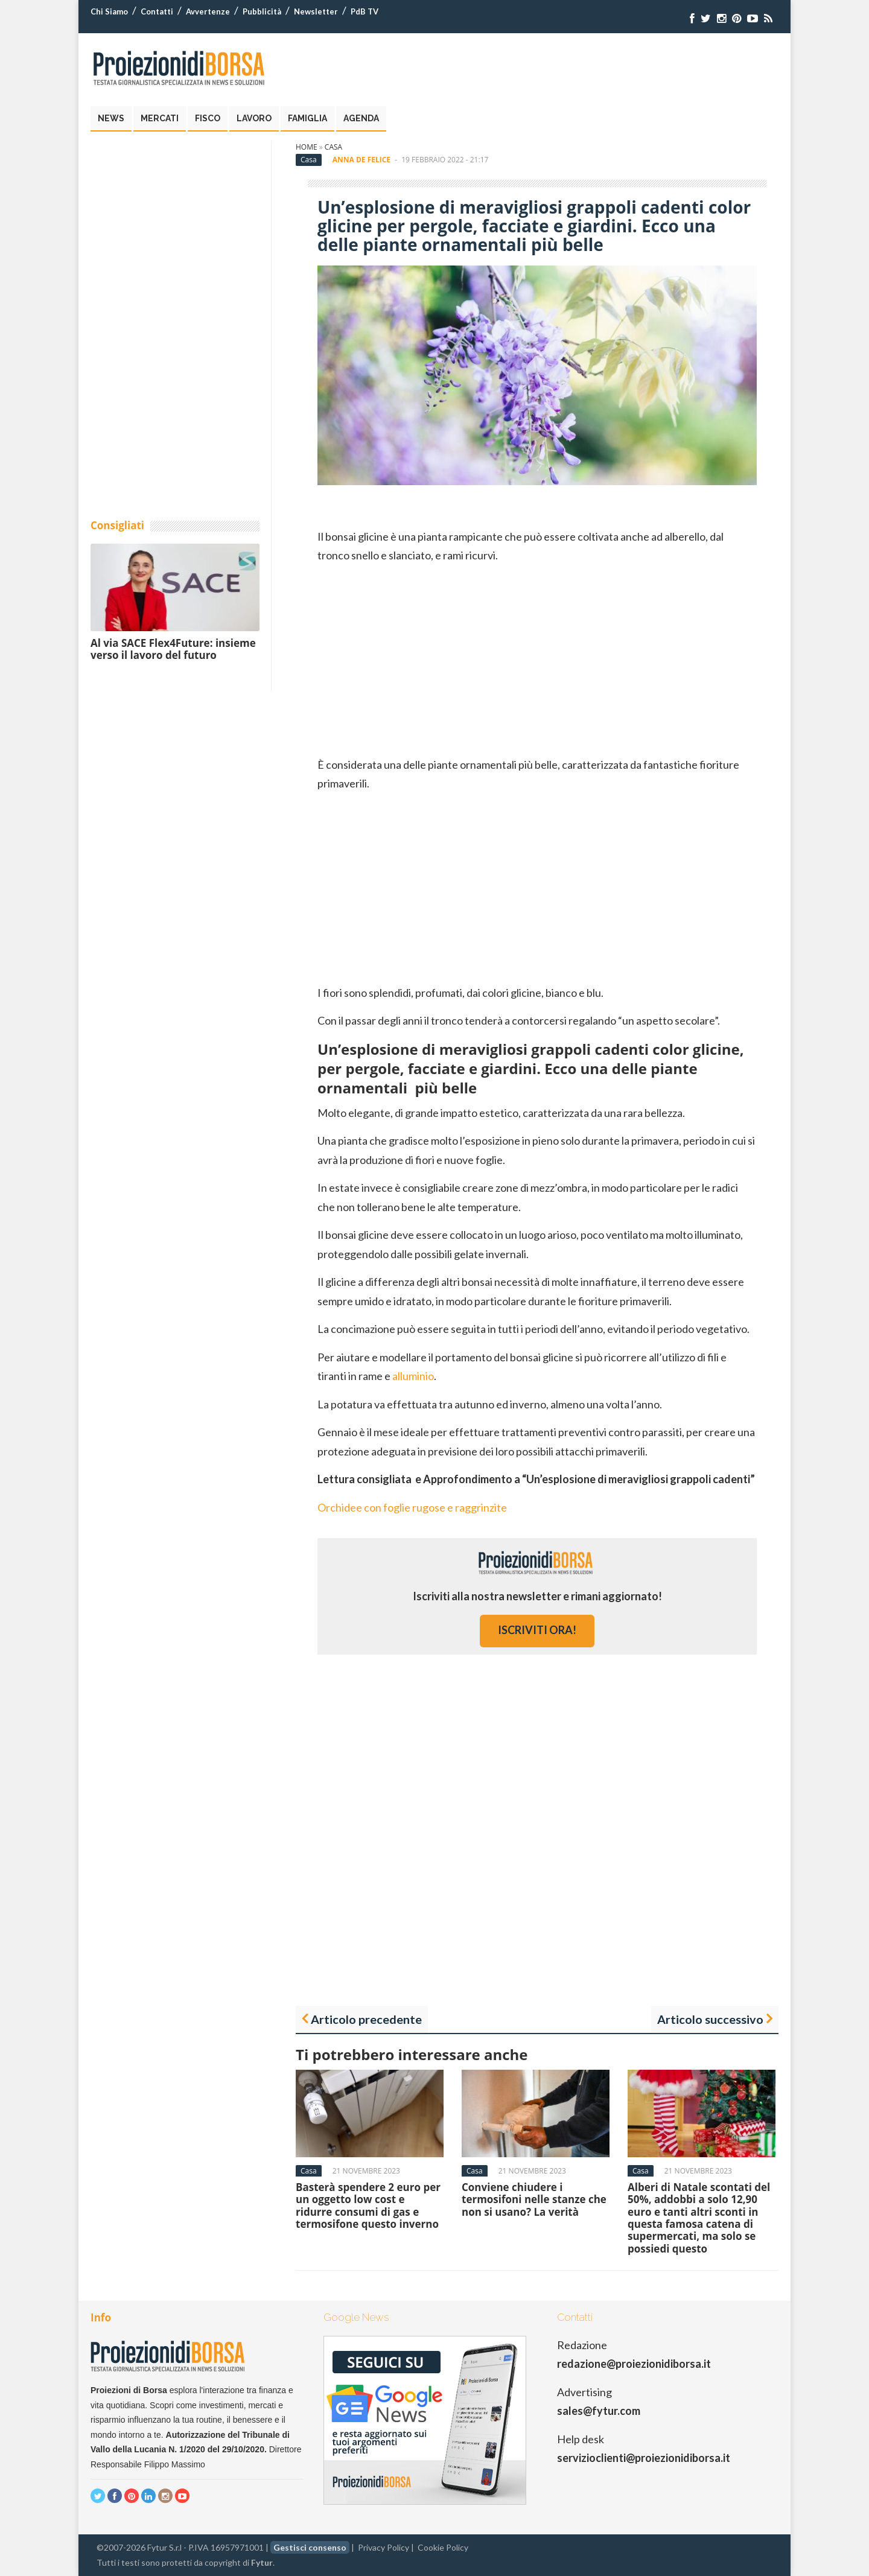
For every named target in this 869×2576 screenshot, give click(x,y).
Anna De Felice (361, 159)
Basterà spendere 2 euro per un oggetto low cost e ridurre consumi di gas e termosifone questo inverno (368, 2205)
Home (306, 147)
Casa (333, 147)
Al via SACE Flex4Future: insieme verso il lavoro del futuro (173, 649)
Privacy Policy (383, 2547)
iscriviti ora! (537, 1629)
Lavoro (254, 118)
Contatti (157, 11)
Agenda (361, 118)
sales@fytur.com (598, 2410)
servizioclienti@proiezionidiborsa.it (643, 2457)
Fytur (262, 2562)
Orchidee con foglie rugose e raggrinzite (412, 1507)
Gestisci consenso (309, 2547)
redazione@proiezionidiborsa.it (634, 2363)
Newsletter (316, 11)
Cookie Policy (443, 2547)
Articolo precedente (366, 2019)
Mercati (160, 118)
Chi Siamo (109, 11)
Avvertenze (208, 11)
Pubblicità (262, 11)
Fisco (207, 118)
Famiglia (307, 118)
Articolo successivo (710, 2019)
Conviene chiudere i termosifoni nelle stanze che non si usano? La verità (534, 2199)
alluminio (413, 1375)
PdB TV (364, 11)
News (111, 118)
